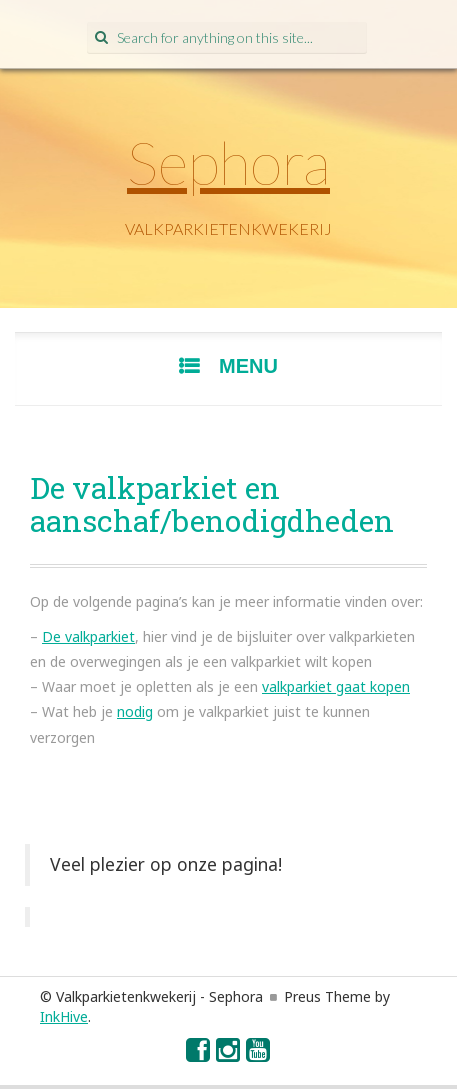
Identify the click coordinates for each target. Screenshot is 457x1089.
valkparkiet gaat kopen (336, 686)
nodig (135, 711)
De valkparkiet (88, 636)
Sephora (228, 162)
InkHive (64, 1016)
